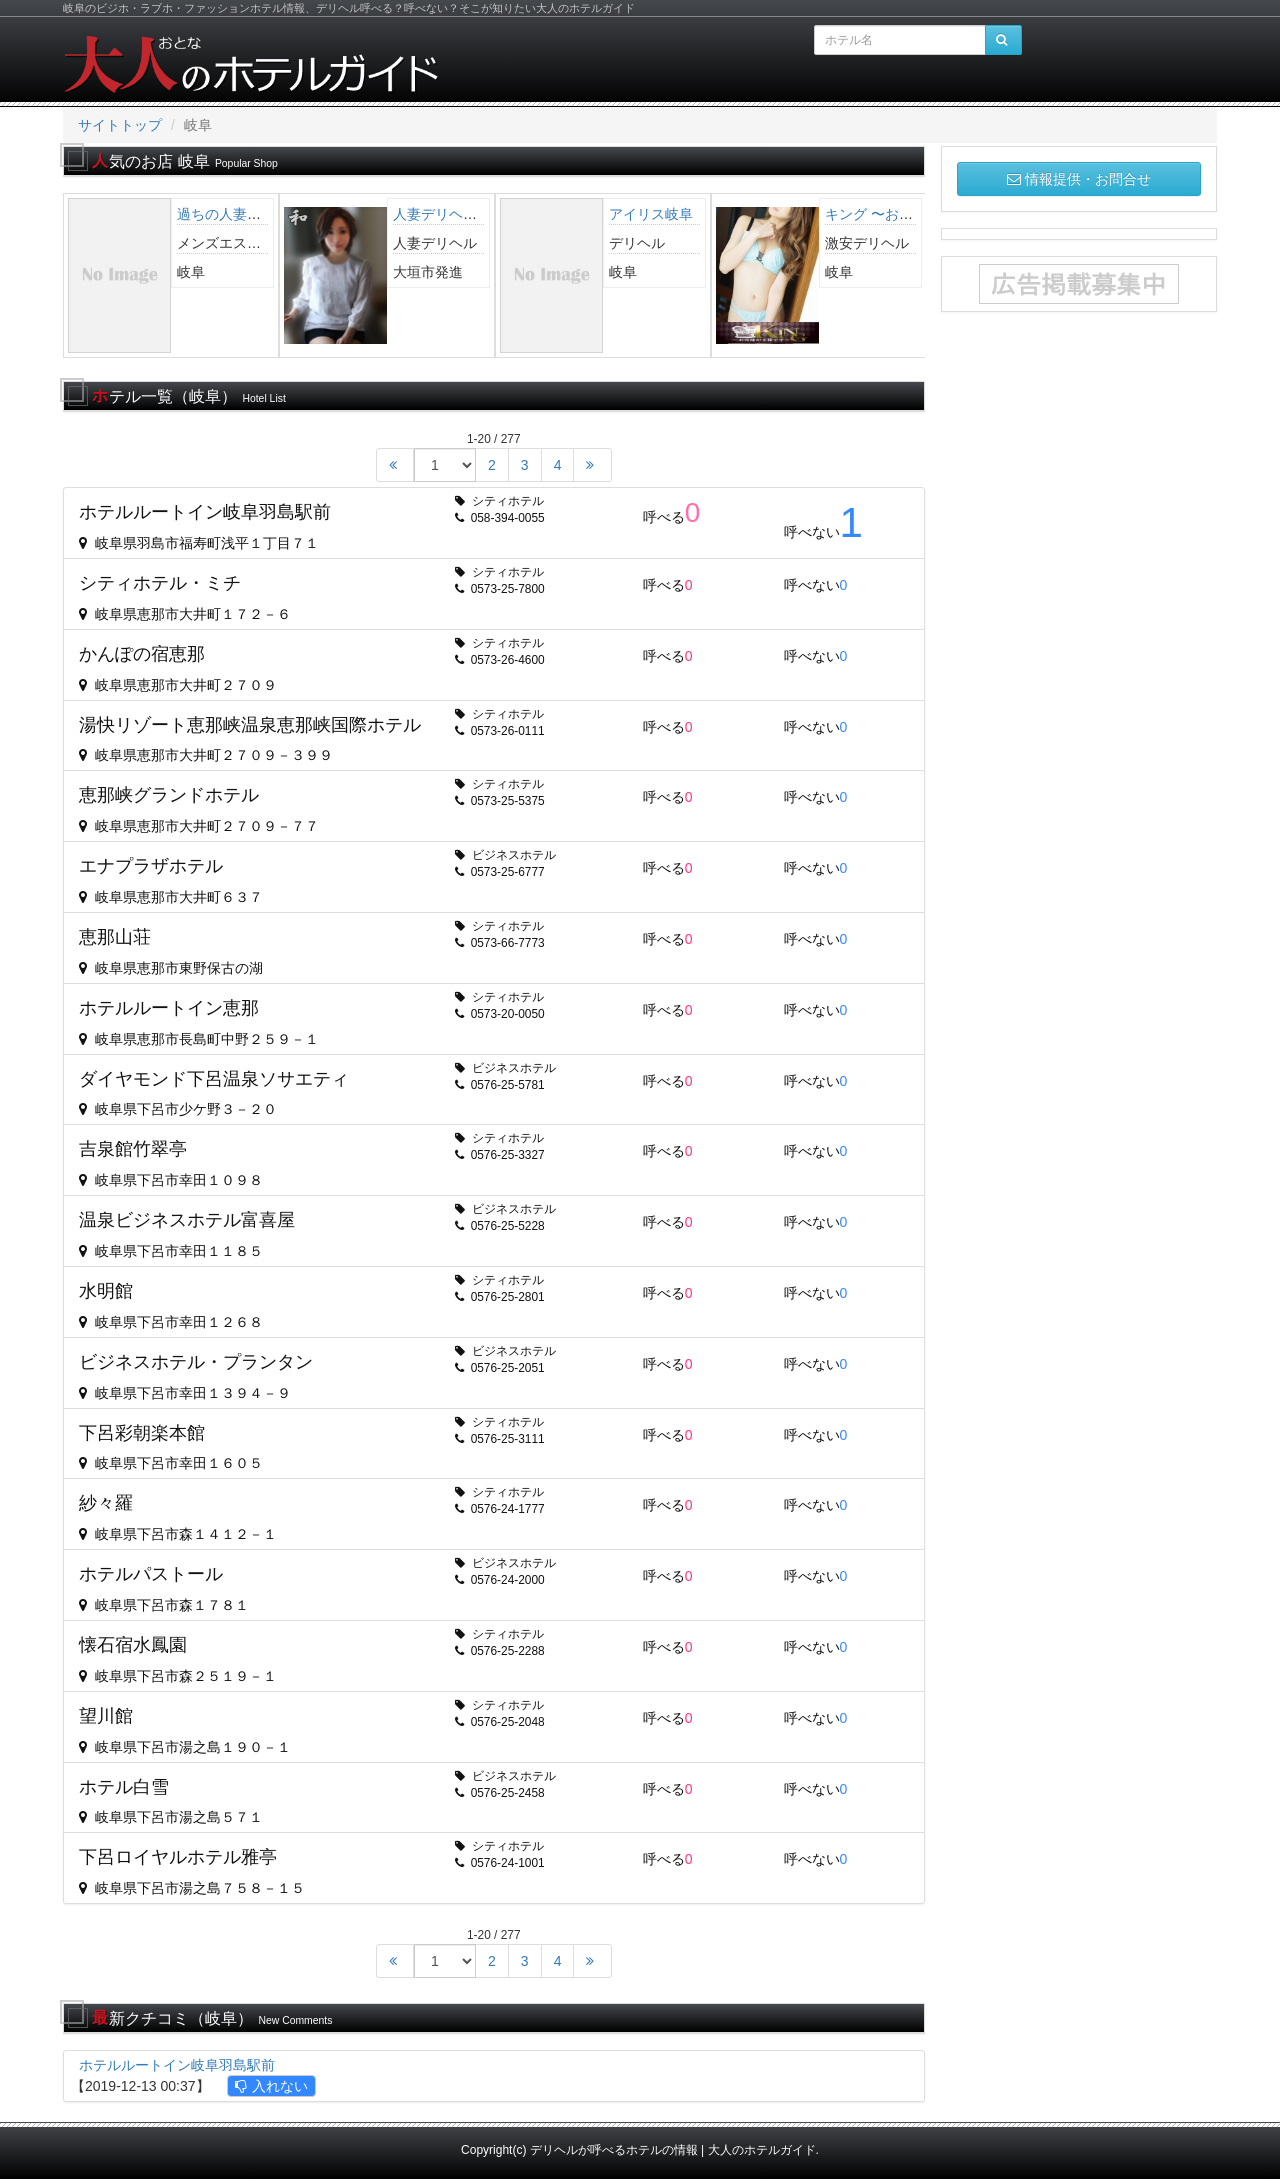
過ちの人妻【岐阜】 (240, 214)
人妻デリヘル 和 (449, 214)
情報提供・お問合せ (1079, 179)
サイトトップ (120, 125)
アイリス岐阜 (651, 214)
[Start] (395, 465)
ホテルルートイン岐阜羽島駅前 (177, 2065)
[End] (592, 465)
